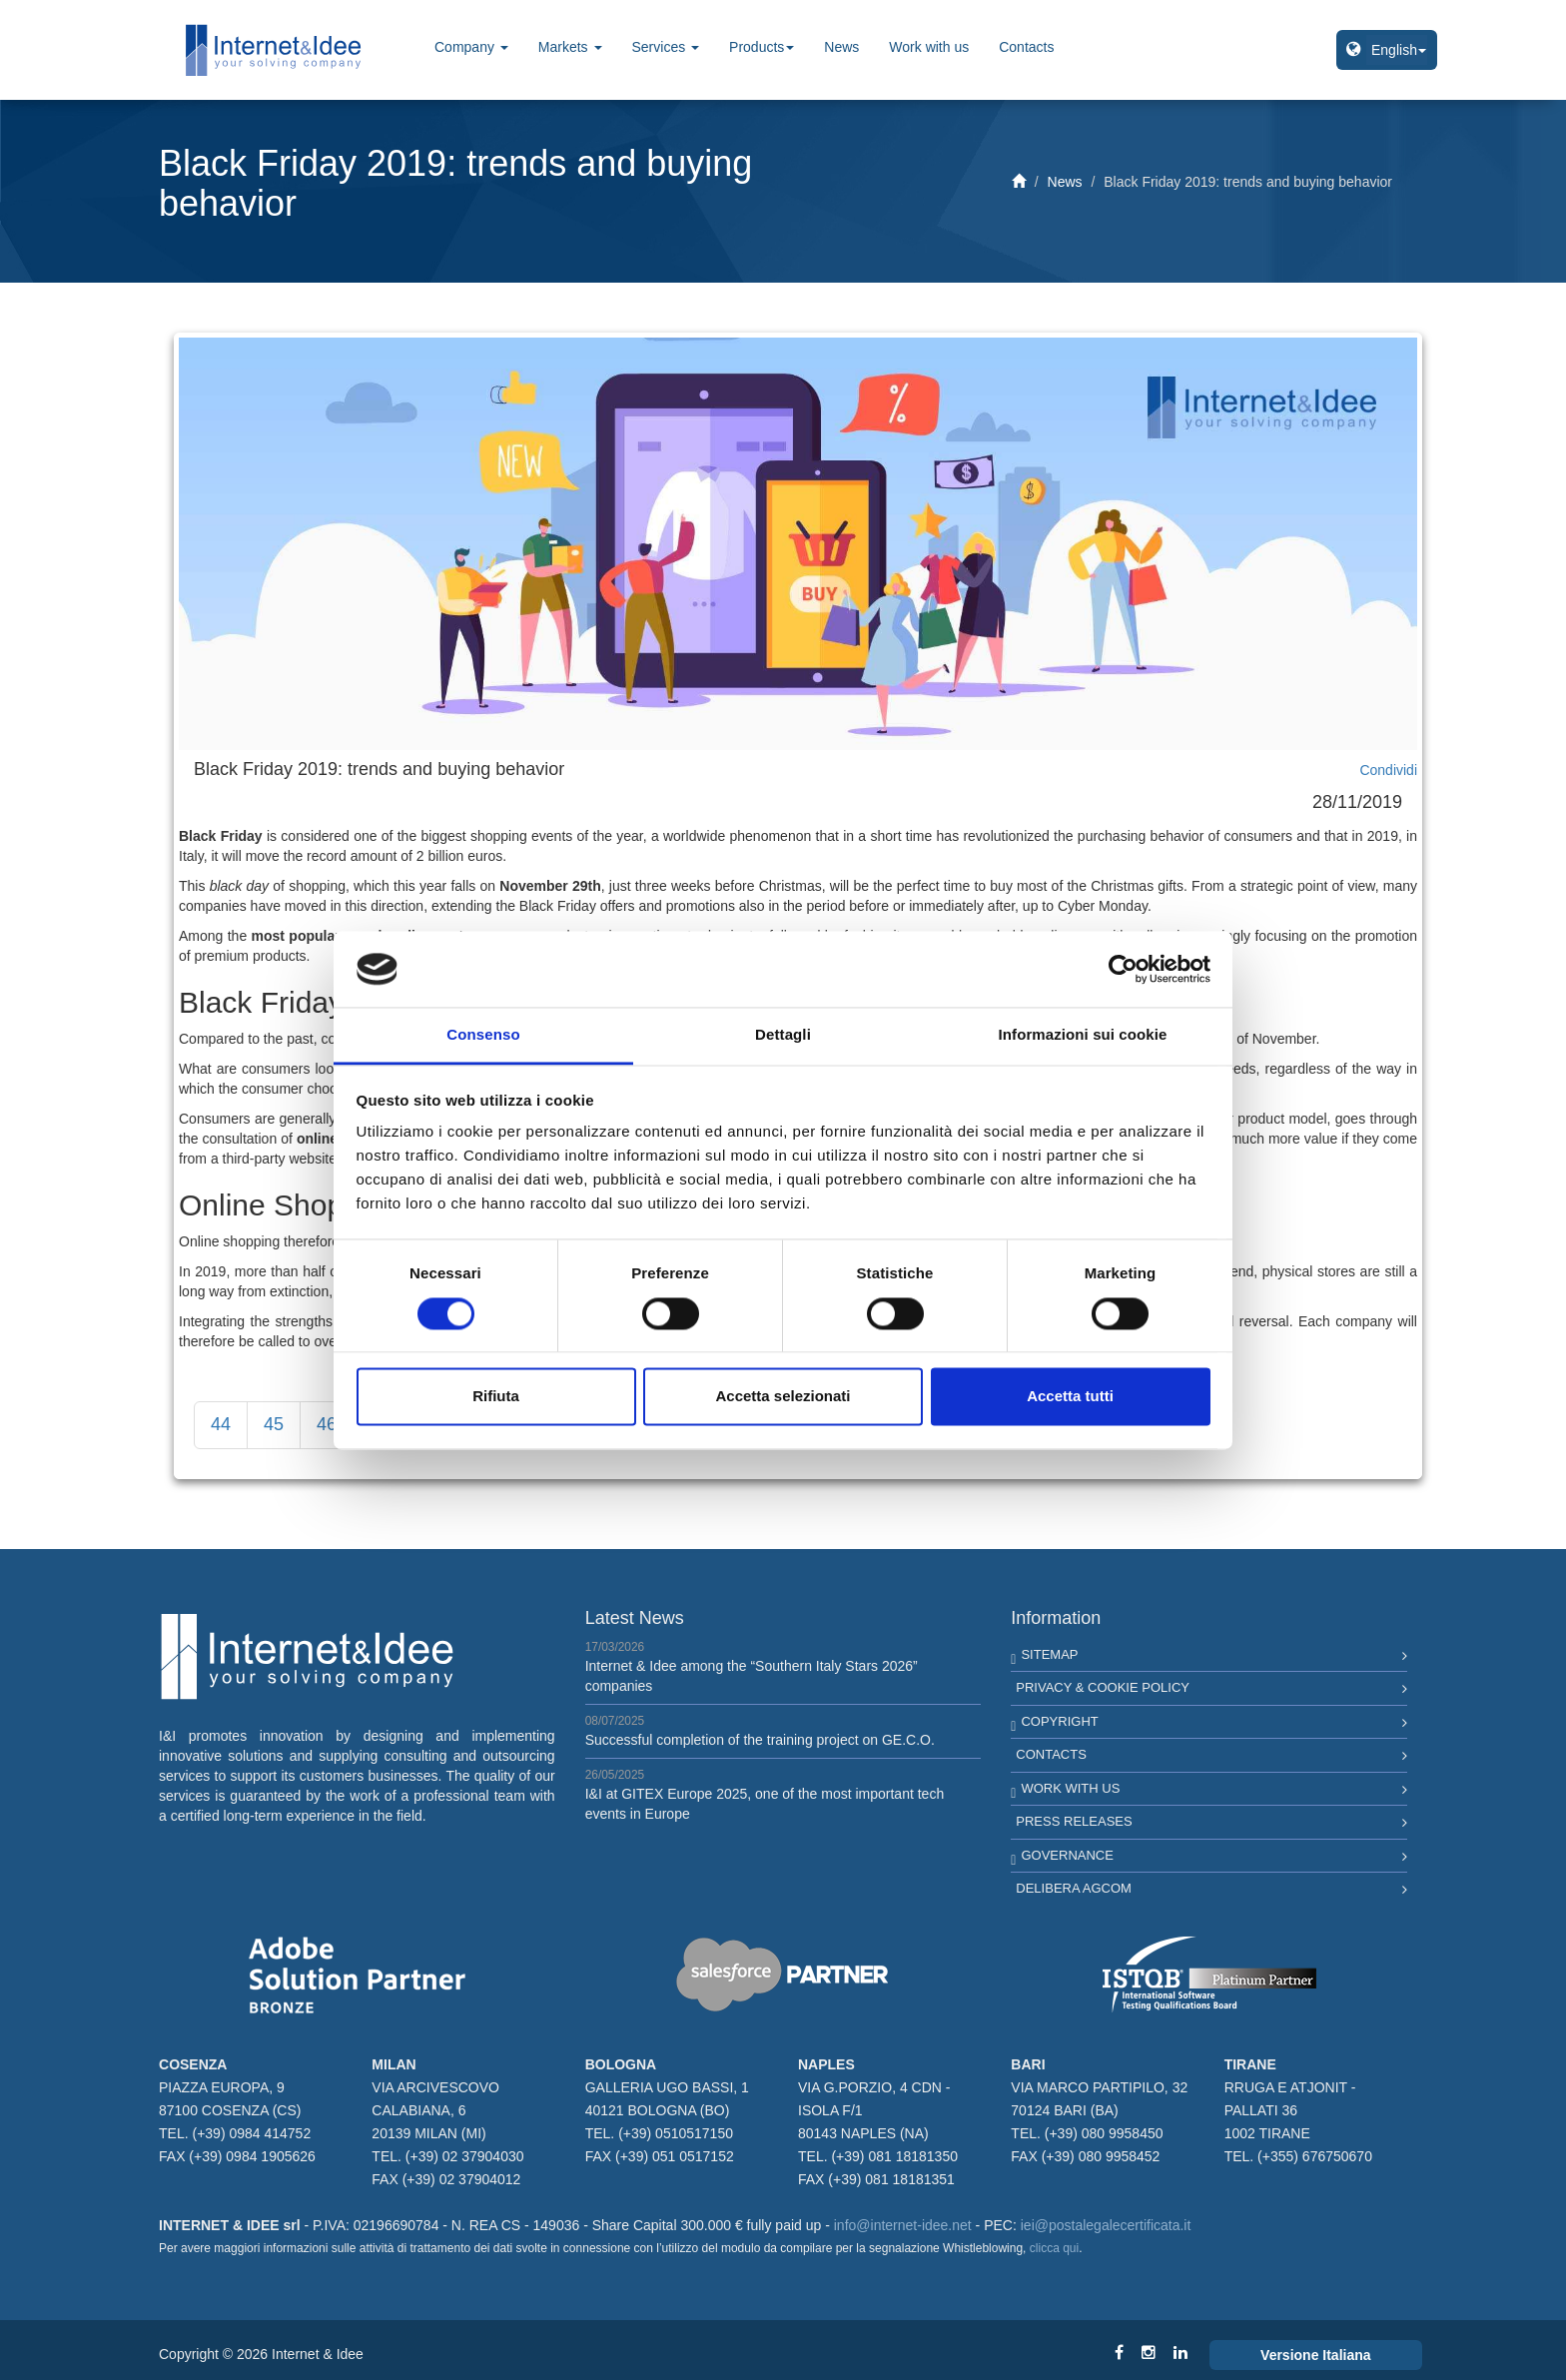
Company (471, 47)
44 (221, 1424)
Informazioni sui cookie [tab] (1083, 1035)
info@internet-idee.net (903, 2225)
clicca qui (1054, 2248)
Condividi (1388, 770)
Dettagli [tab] (783, 1035)
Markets (570, 47)
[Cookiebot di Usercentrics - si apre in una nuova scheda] (1123, 969)
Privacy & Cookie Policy (1102, 1687)
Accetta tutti (1070, 1396)
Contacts (1026, 47)
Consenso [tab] (482, 1035)
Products (761, 47)
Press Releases (1074, 1821)
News (841, 47)
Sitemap (1049, 1654)
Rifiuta (495, 1396)
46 (327, 1424)
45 (274, 1424)
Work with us (929, 47)
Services (666, 47)
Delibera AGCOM (1074, 1888)
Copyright (1059, 1721)
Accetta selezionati (782, 1396)
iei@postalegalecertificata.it (1106, 2225)
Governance (1067, 1855)
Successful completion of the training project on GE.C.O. (760, 1740)
